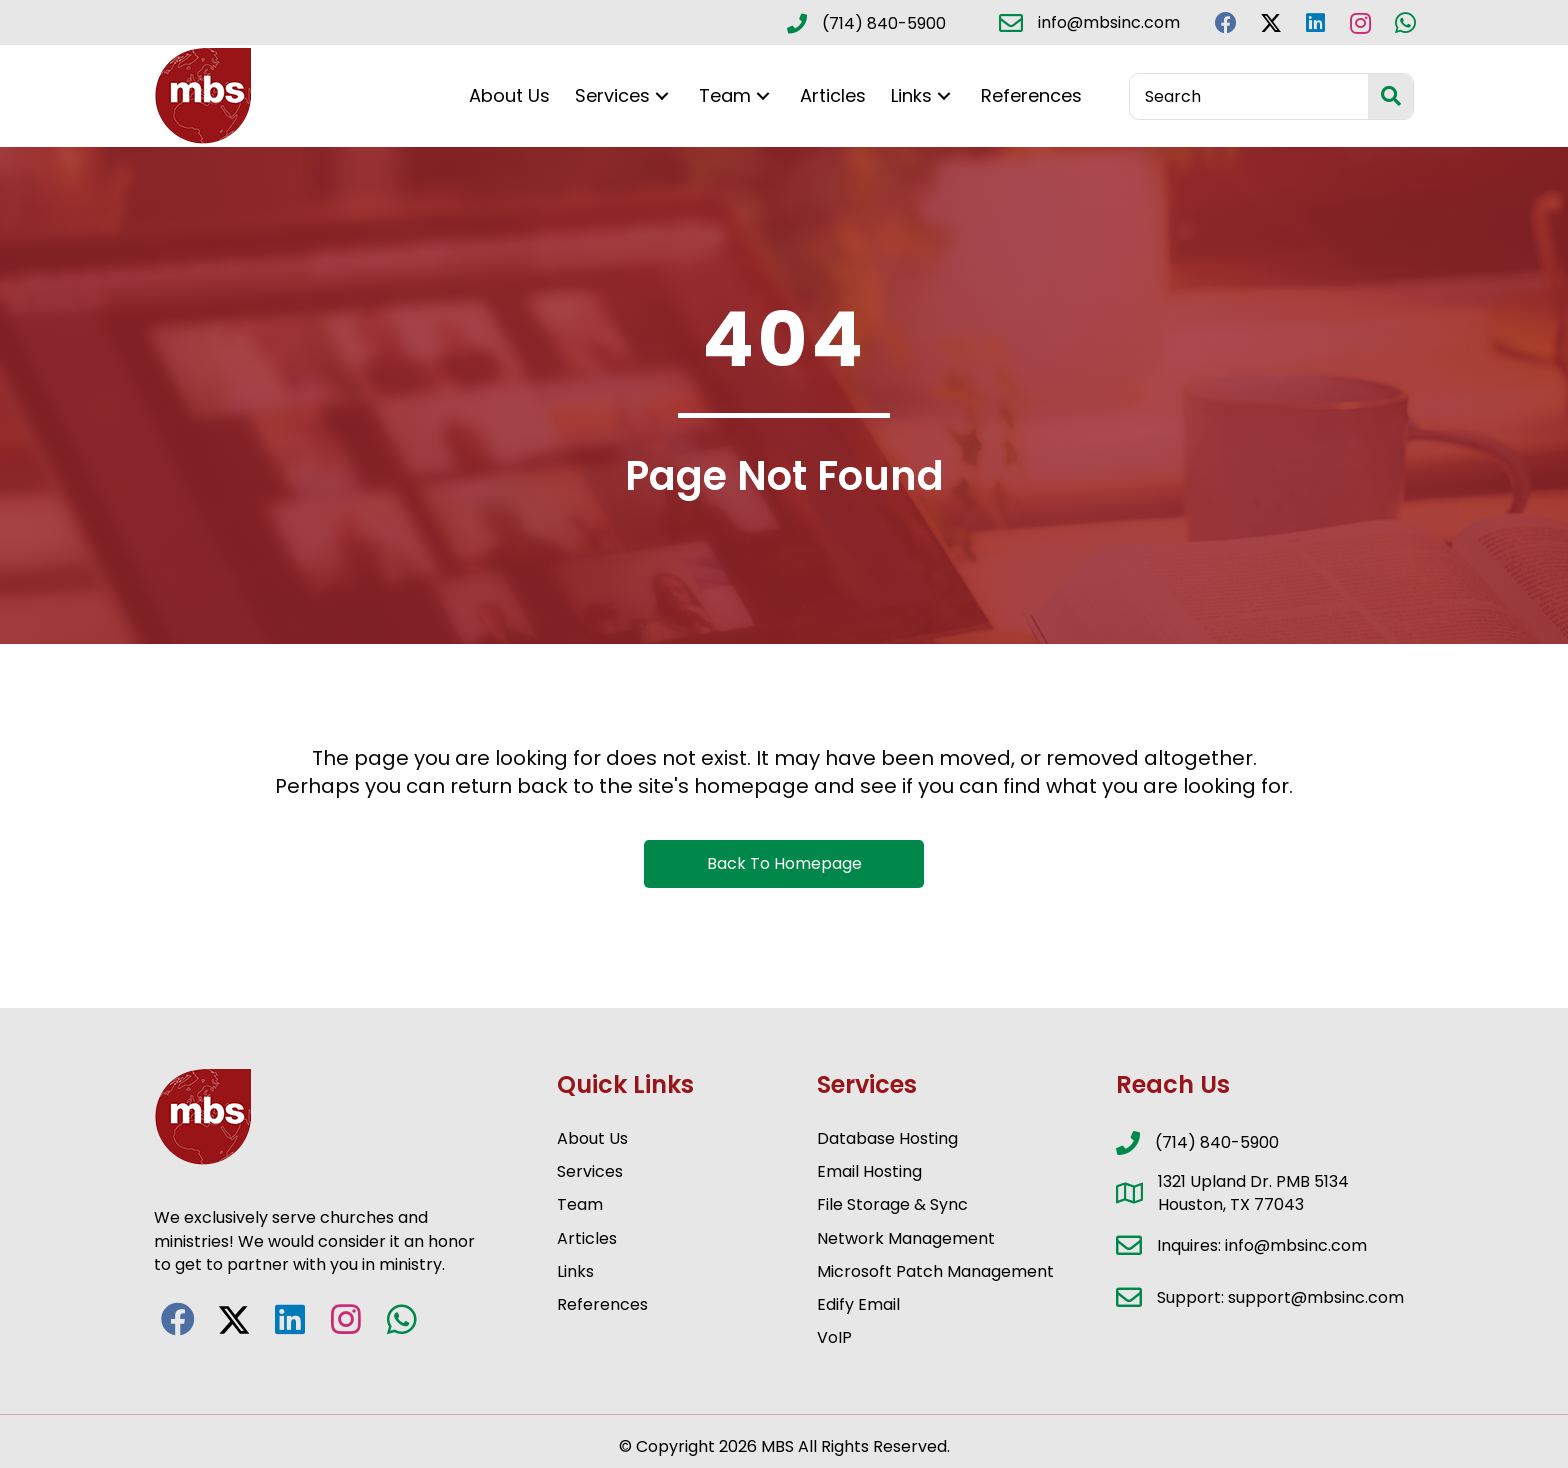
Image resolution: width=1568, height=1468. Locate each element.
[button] (1225, 22)
